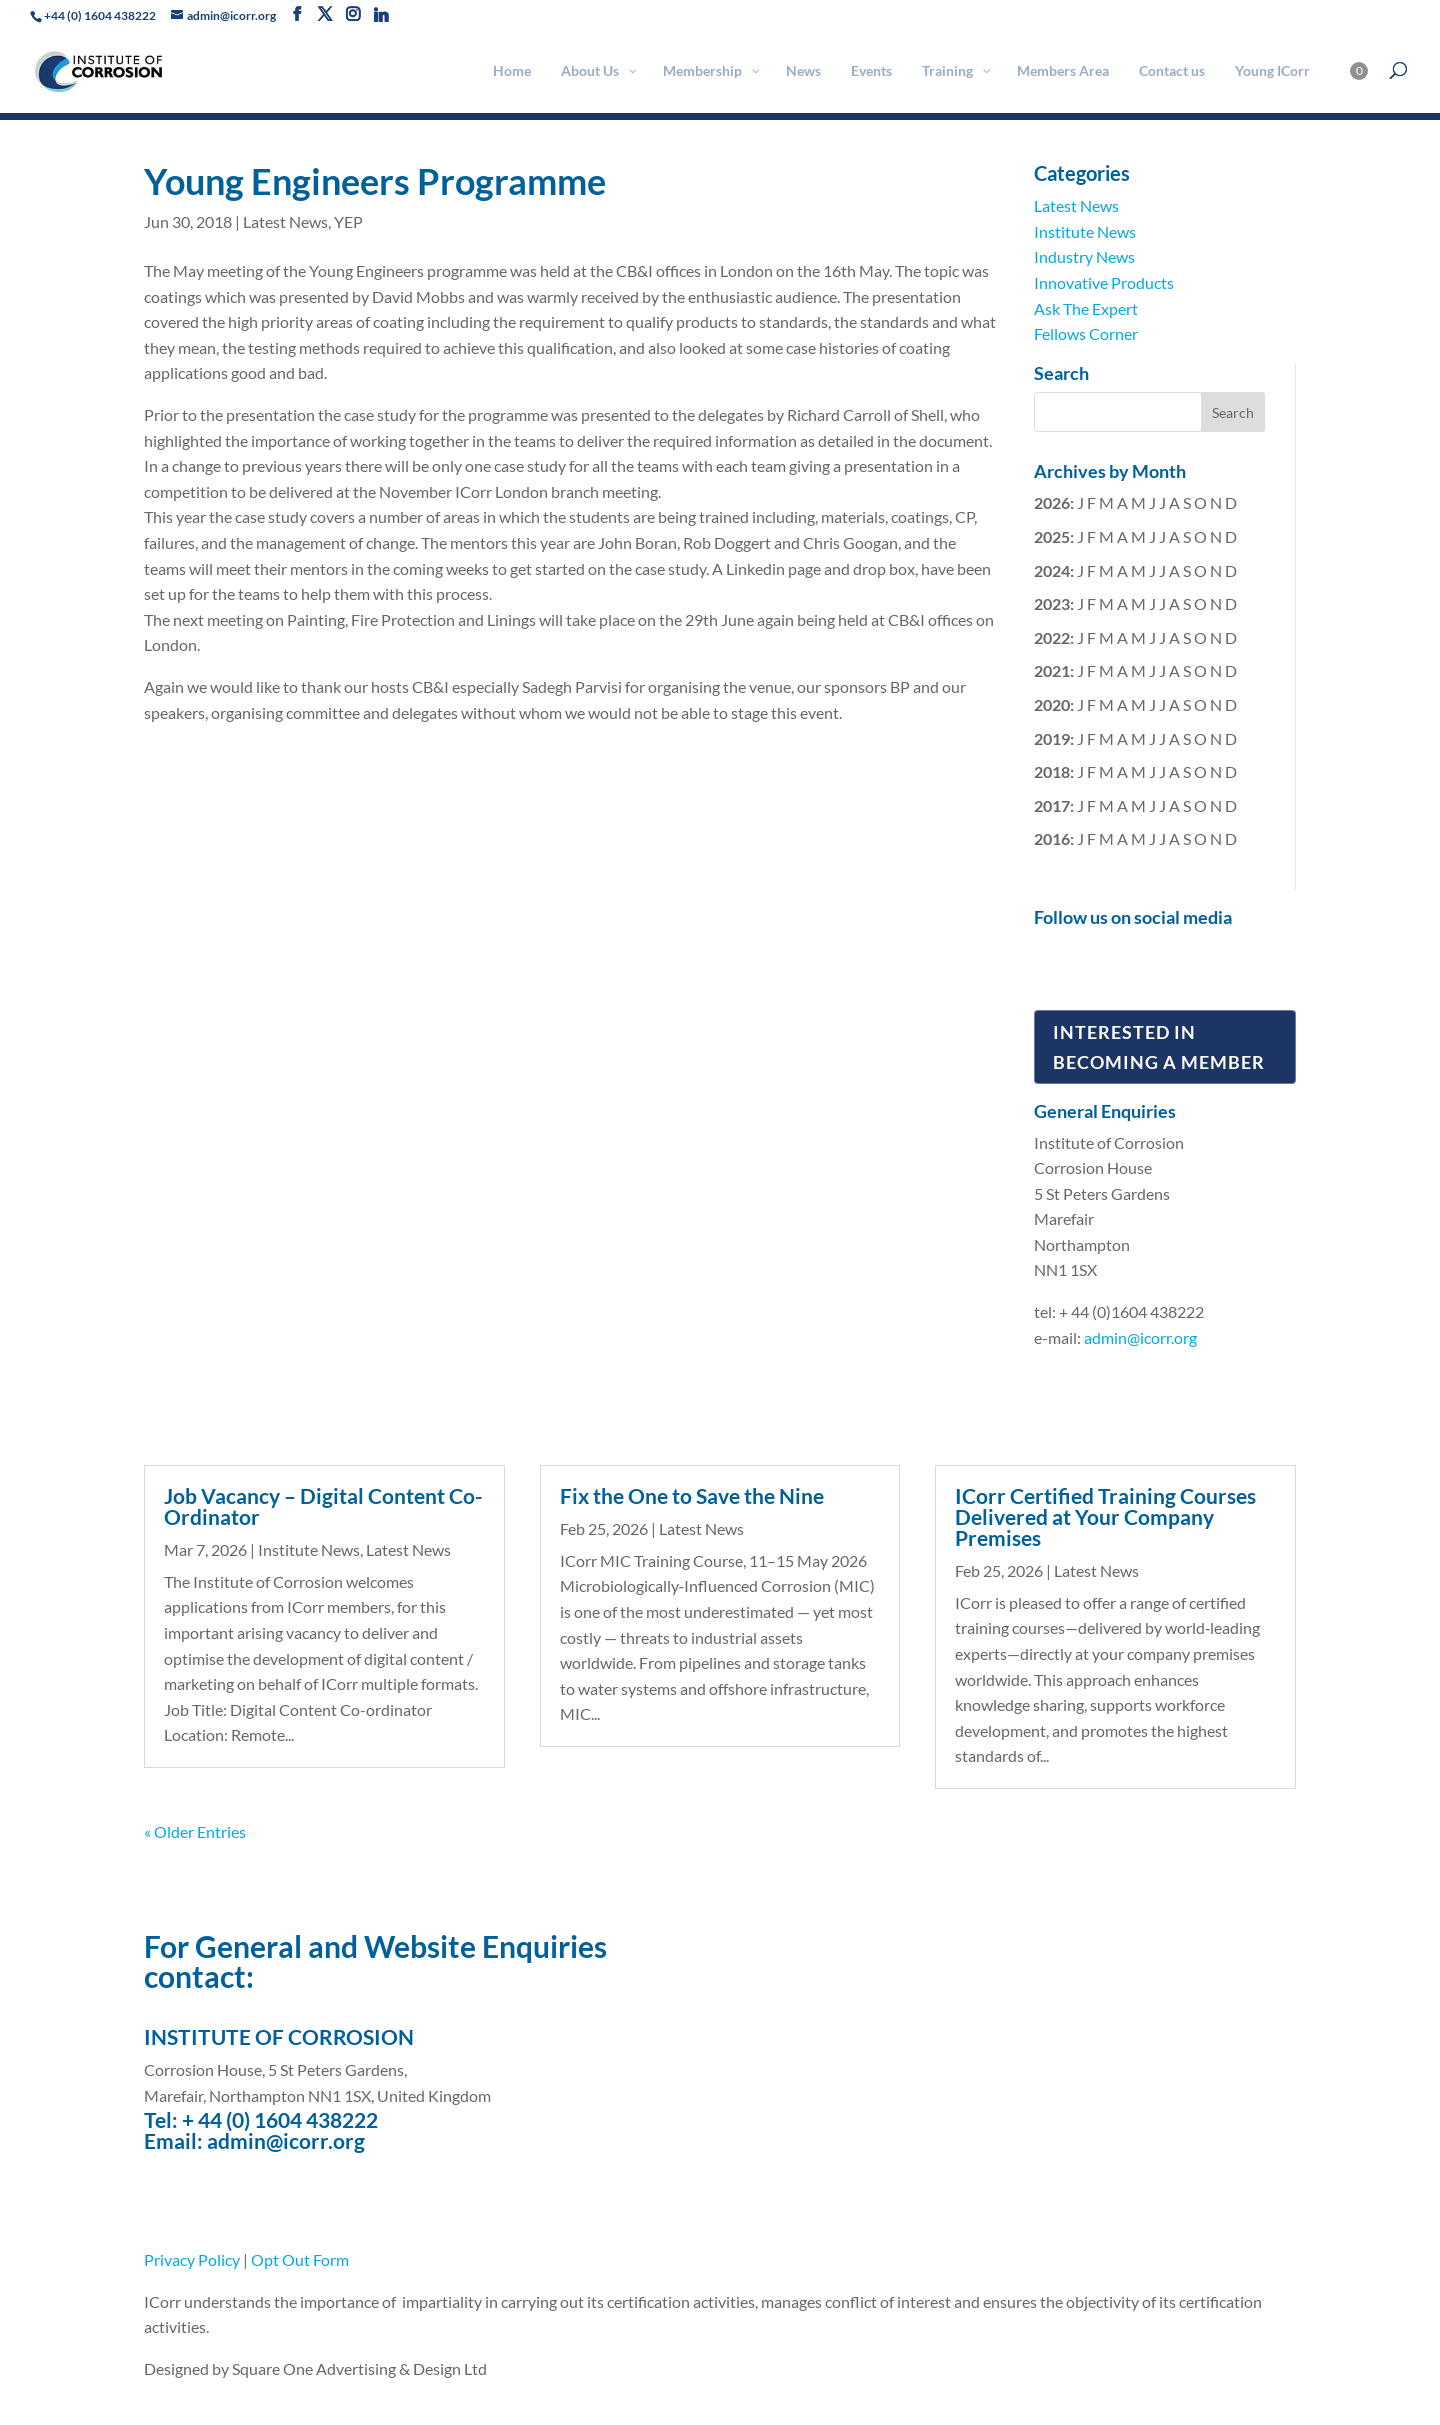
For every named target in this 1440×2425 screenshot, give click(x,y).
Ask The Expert (1086, 308)
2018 (1052, 771)
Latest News (285, 221)
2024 (1052, 570)
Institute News (1085, 231)
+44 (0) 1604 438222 (100, 15)
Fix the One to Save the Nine (692, 1495)
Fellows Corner (1086, 333)
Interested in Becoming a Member (1159, 1047)
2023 (1052, 603)
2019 (1052, 738)
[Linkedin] (381, 15)
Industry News (1084, 256)
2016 (1052, 838)
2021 (1052, 670)
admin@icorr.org (1140, 1337)
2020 (1052, 704)
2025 (1052, 536)
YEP (348, 221)
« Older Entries (195, 1831)
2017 (1052, 805)
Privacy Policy (192, 2259)
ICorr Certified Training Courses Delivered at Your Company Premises (1105, 1516)
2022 (1052, 637)
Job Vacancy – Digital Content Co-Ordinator (323, 1506)
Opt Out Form (300, 2259)
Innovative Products (1104, 282)
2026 (1052, 502)
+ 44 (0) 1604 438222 (280, 2119)
